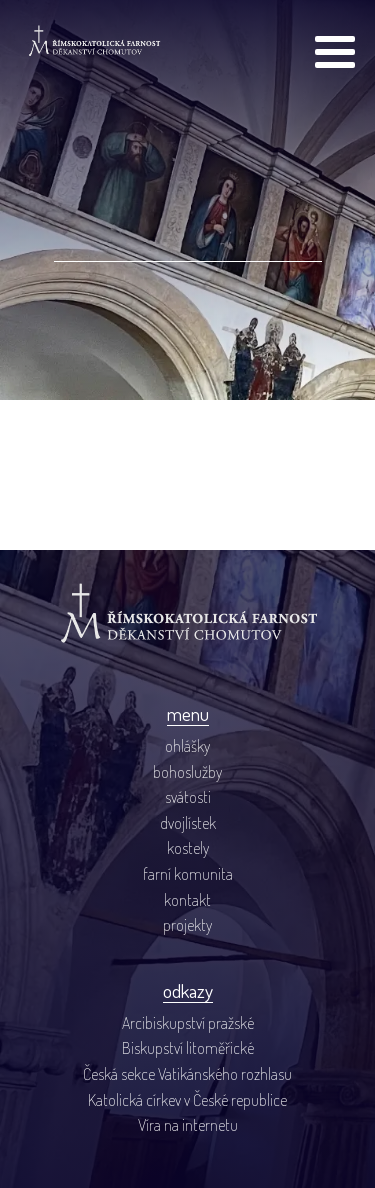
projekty (187, 925)
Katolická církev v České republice (187, 1100)
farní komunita (188, 874)
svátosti (188, 797)
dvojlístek (188, 823)
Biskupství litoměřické (188, 1048)
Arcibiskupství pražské (188, 1023)
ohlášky (187, 746)
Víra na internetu (188, 1125)
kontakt (187, 900)
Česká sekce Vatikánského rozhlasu (187, 1074)
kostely (188, 848)
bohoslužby (187, 772)
